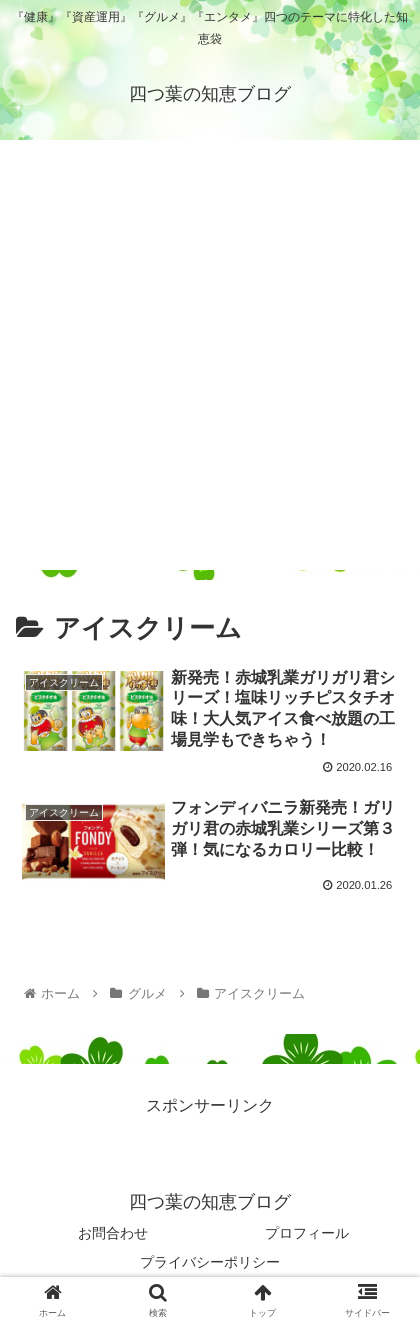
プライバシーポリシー (210, 1262)
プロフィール (307, 1233)
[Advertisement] (210, 360)
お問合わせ (113, 1233)
